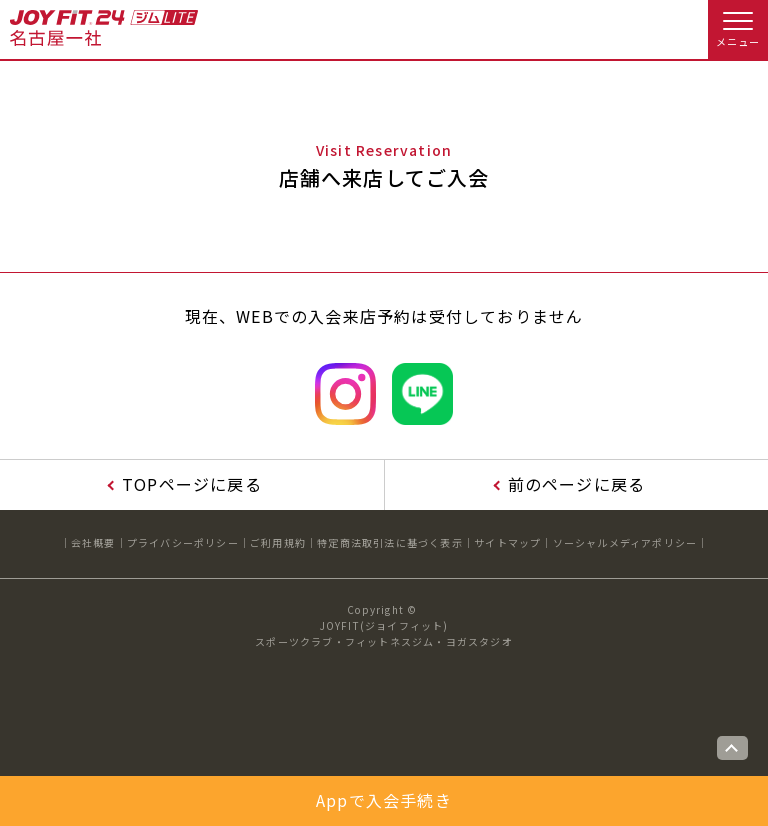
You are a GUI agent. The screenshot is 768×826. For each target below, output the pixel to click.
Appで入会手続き (384, 800)
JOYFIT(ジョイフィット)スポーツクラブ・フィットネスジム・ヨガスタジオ (384, 633)
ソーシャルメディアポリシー (625, 542)
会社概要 (93, 542)
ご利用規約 (278, 542)
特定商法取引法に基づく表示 (390, 542)
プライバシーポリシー (183, 542)
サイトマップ (507, 542)
